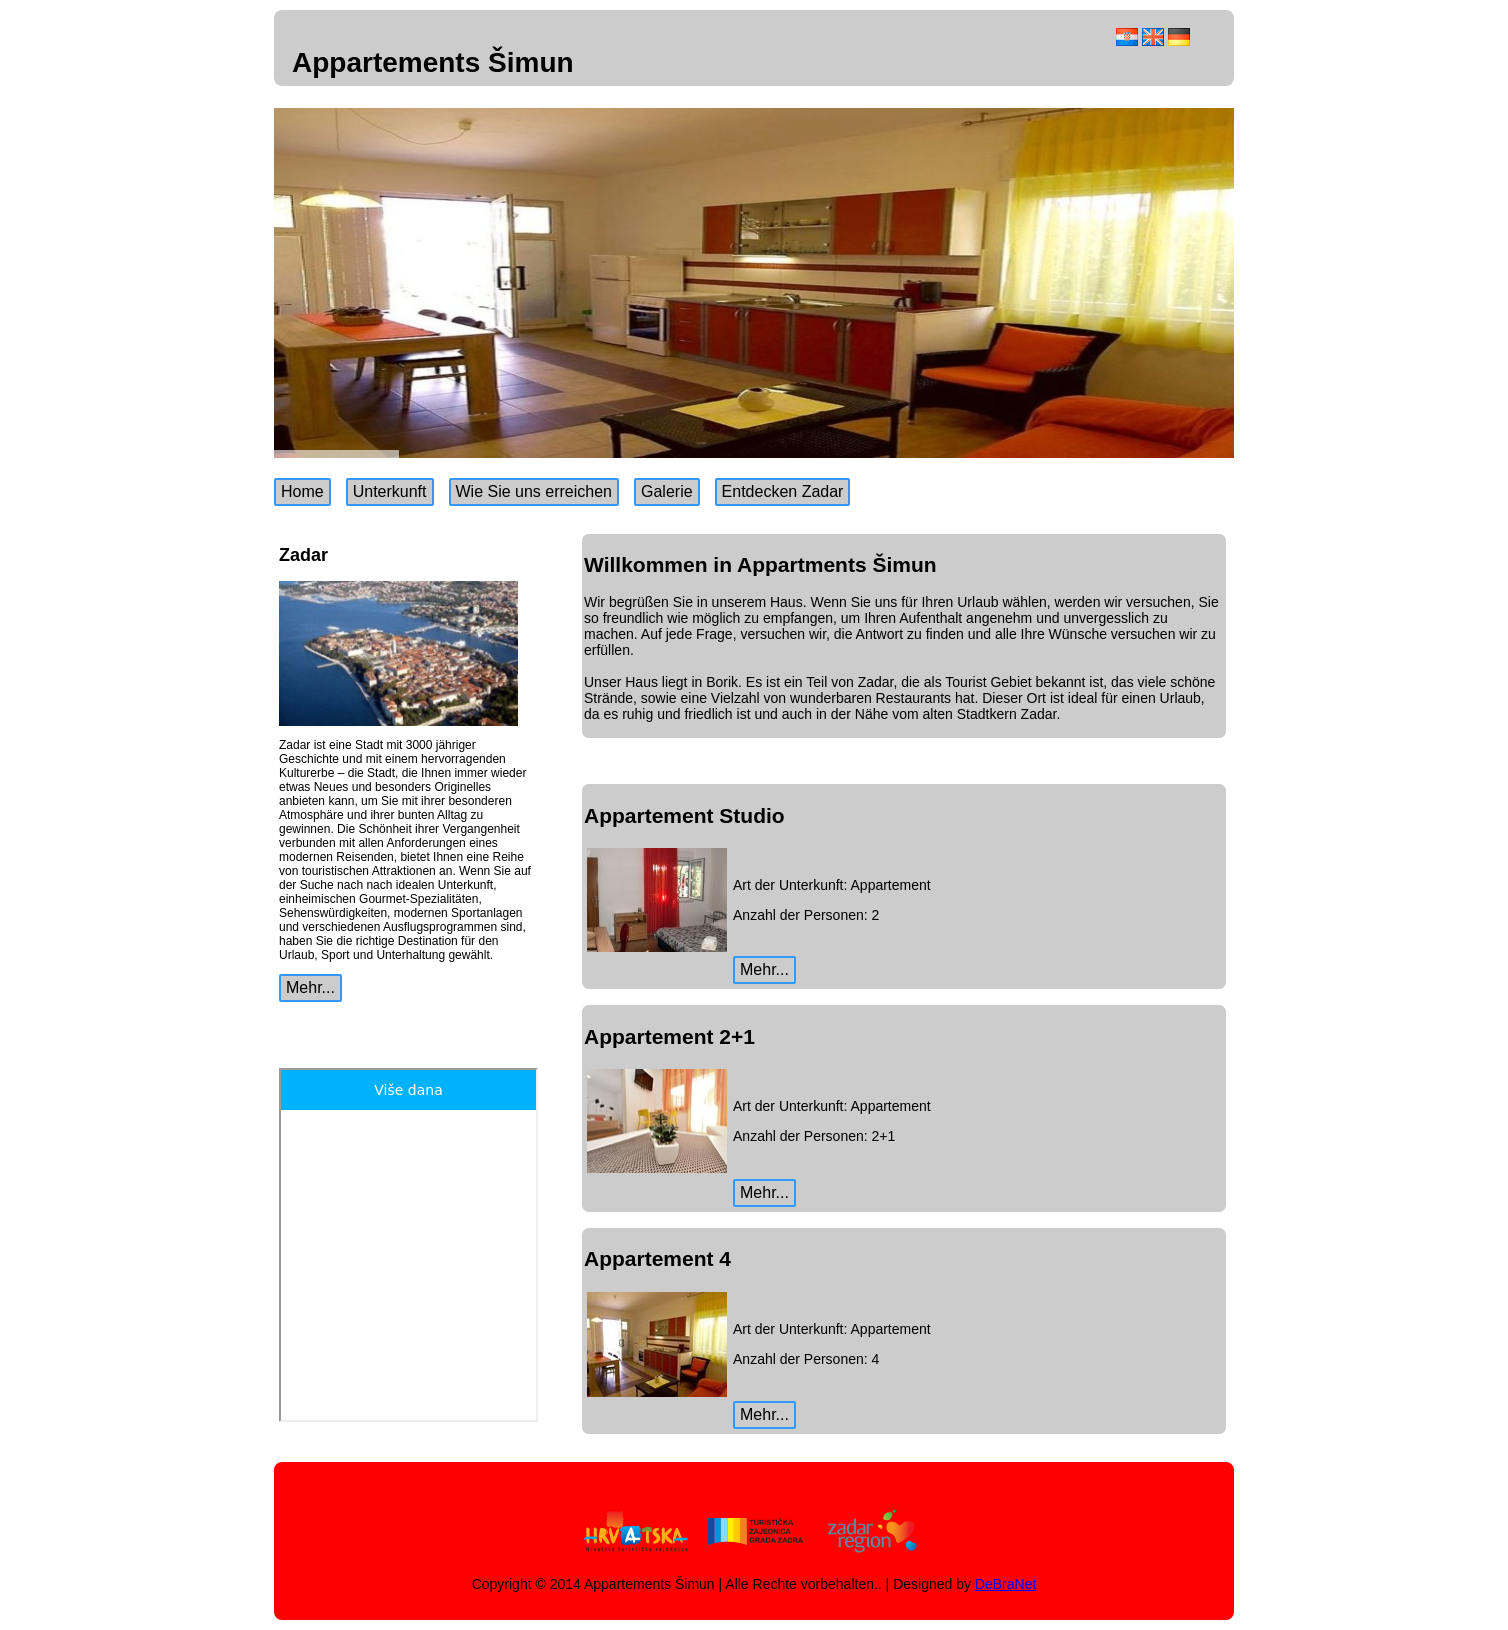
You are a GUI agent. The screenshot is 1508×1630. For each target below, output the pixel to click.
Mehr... (310, 987)
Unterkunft (390, 491)
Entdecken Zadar (783, 491)
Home (302, 491)
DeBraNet (1005, 1584)
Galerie (667, 491)
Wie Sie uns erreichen (534, 491)
